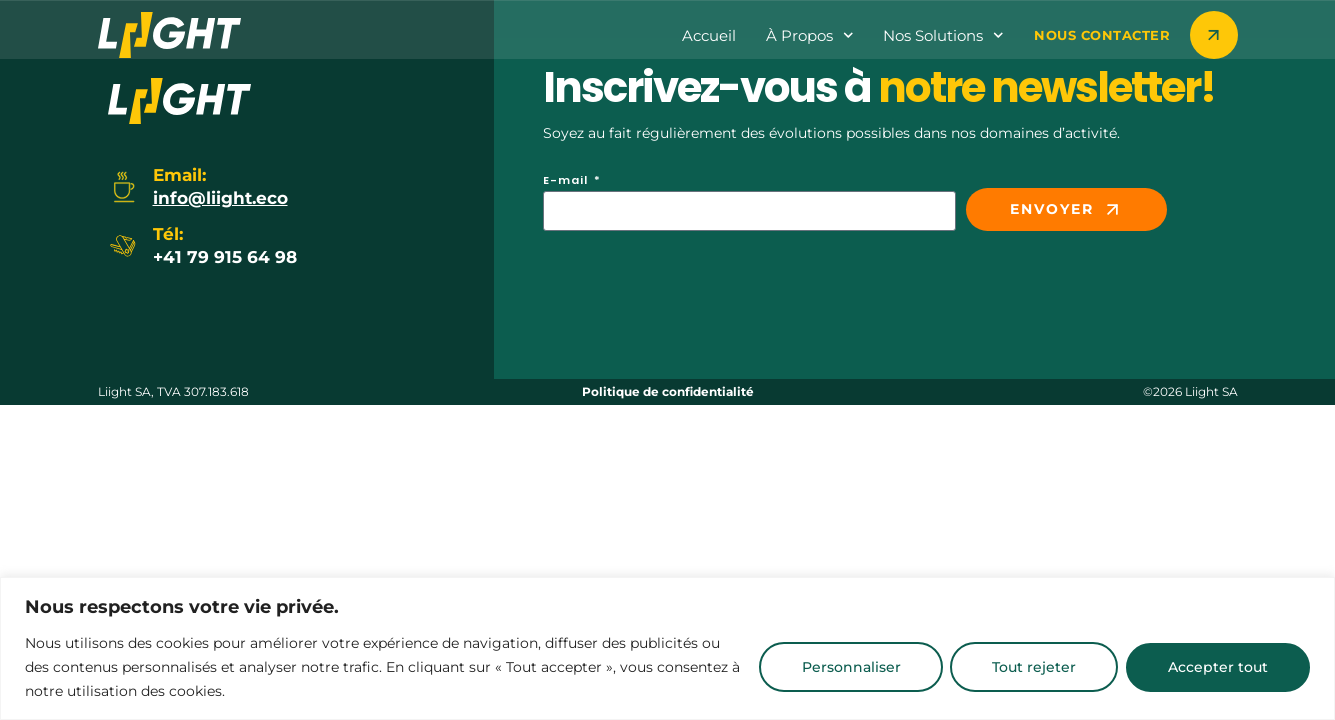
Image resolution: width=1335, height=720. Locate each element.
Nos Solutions (943, 35)
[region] (667, 648)
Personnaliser (830, 667)
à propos (810, 35)
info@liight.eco (220, 198)
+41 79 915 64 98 (225, 257)
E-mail (567, 181)
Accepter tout (1214, 667)
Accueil (709, 35)
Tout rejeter (1022, 667)
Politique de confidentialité (668, 391)
